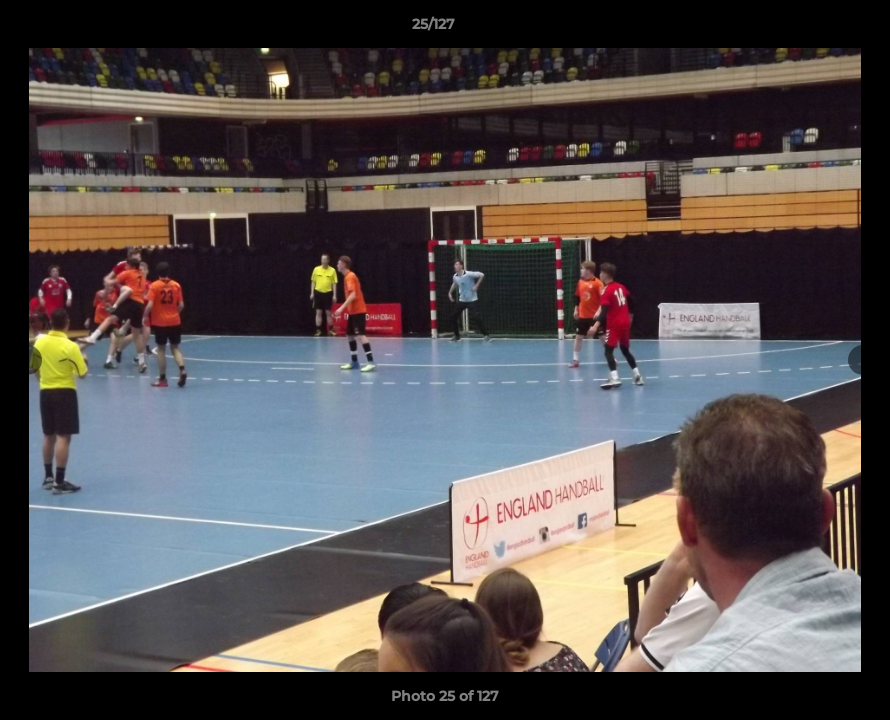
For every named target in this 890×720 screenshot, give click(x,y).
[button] (806, 29)
